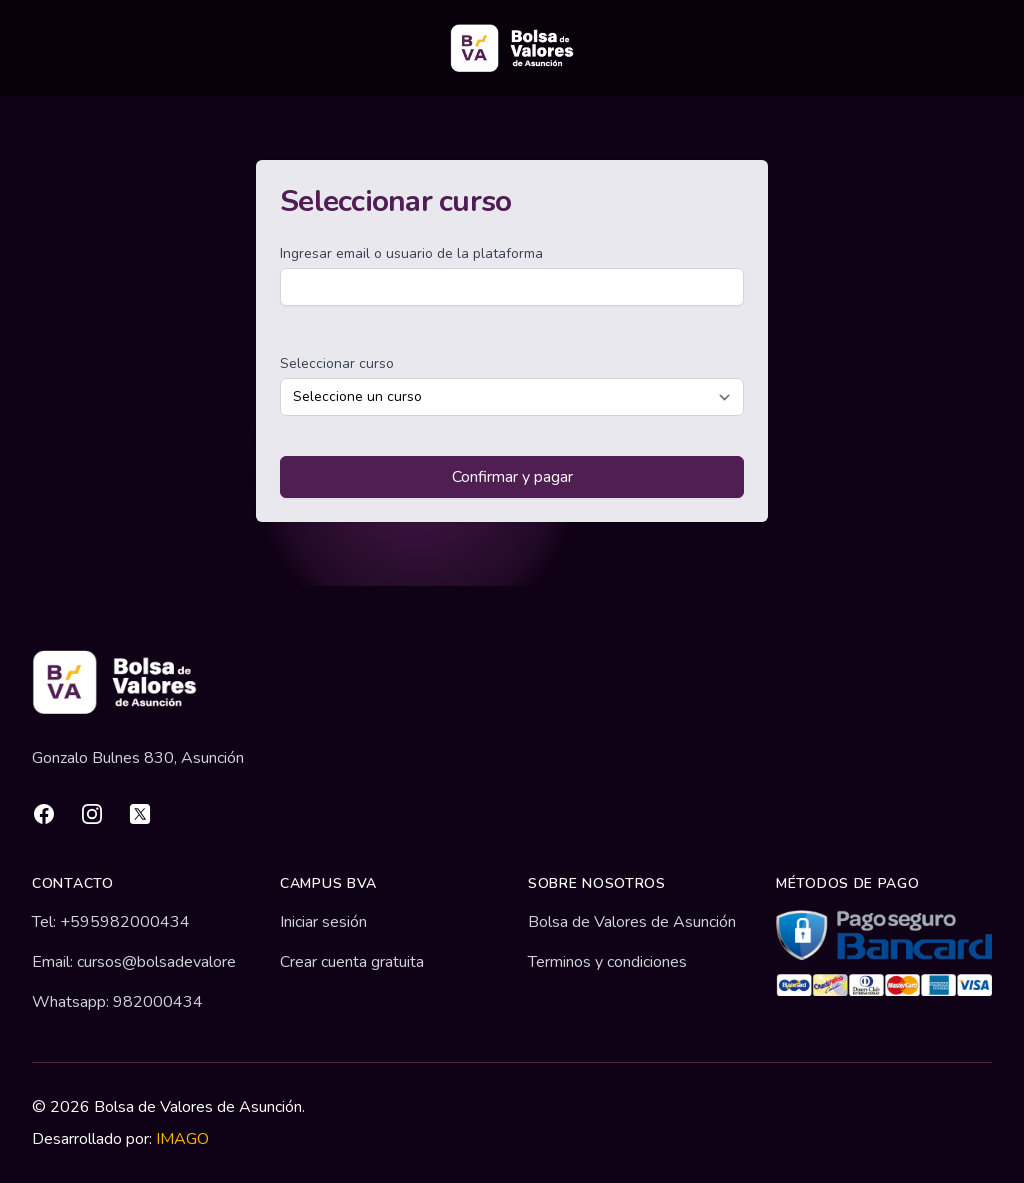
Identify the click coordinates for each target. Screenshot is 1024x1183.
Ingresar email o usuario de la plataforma (411, 253)
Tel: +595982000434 (111, 922)
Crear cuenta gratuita (352, 962)
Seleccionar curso (337, 363)
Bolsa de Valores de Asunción (632, 922)
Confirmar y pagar (512, 477)
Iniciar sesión (323, 922)
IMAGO (182, 1139)
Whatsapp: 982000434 (117, 1002)
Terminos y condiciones (607, 962)
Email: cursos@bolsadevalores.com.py (164, 962)
